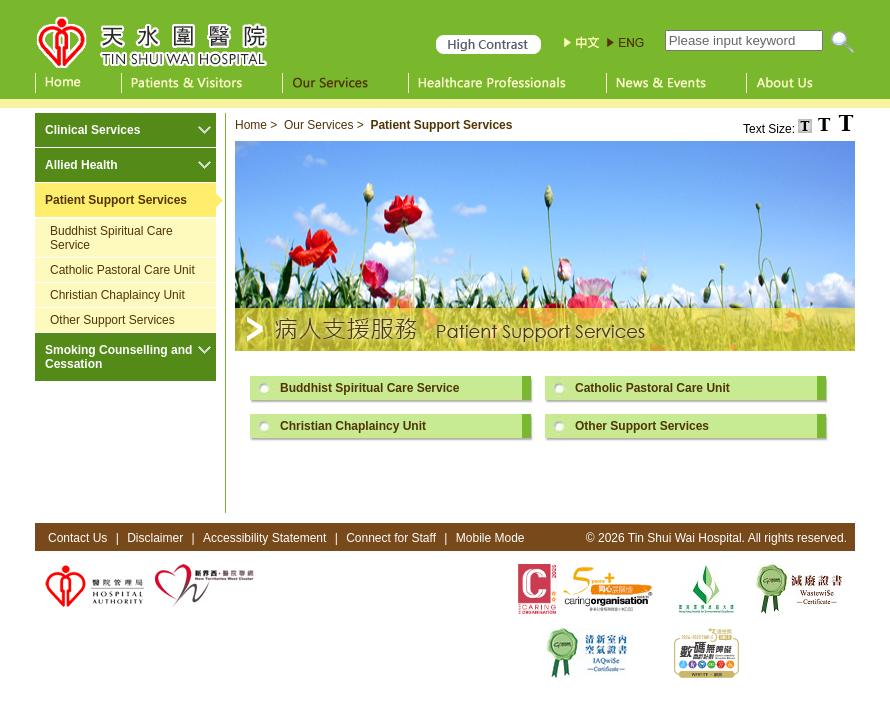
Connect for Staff (391, 538)
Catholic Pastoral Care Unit (122, 270)
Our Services (318, 125)
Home (251, 125)
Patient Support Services (116, 200)
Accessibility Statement (264, 538)
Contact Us (77, 538)
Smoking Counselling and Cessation (118, 357)
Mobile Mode (490, 538)
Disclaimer (155, 538)
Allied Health (81, 165)
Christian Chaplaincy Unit (117, 295)
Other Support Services (112, 320)
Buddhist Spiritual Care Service (111, 238)
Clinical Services (92, 130)
